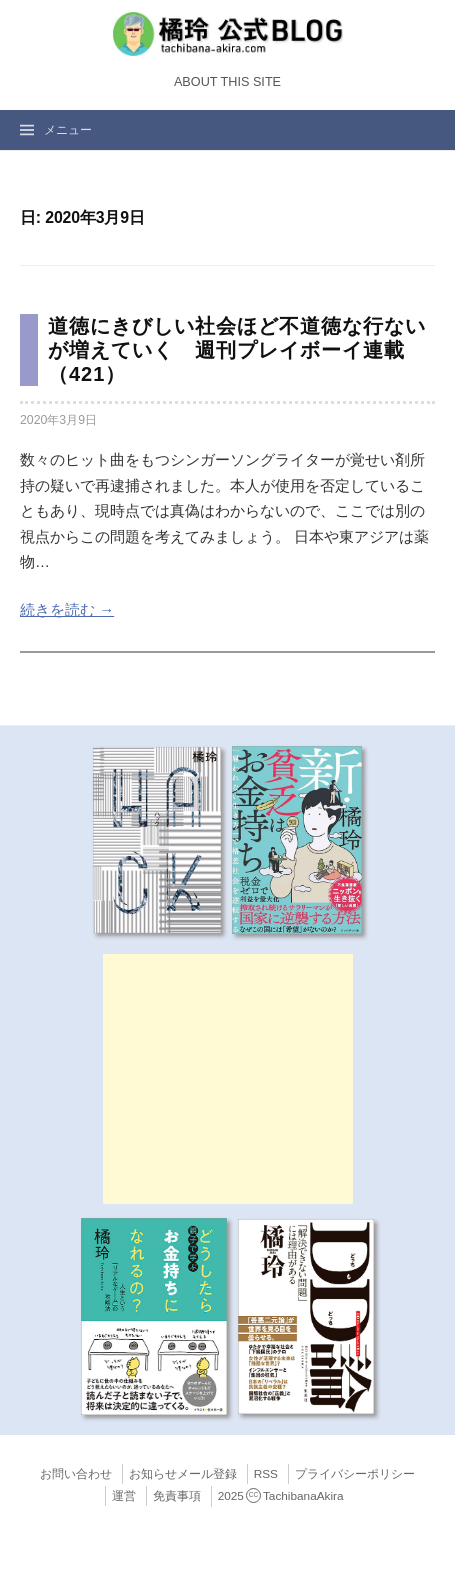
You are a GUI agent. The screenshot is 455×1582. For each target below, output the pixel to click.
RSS (266, 1474)
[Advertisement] (228, 1079)
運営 (124, 1496)
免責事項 (177, 1496)
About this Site (227, 82)
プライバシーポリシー (355, 1474)
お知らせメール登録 (183, 1474)
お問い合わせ (76, 1474)
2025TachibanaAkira (281, 1496)
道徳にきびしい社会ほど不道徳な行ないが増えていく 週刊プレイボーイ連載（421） (237, 350)
